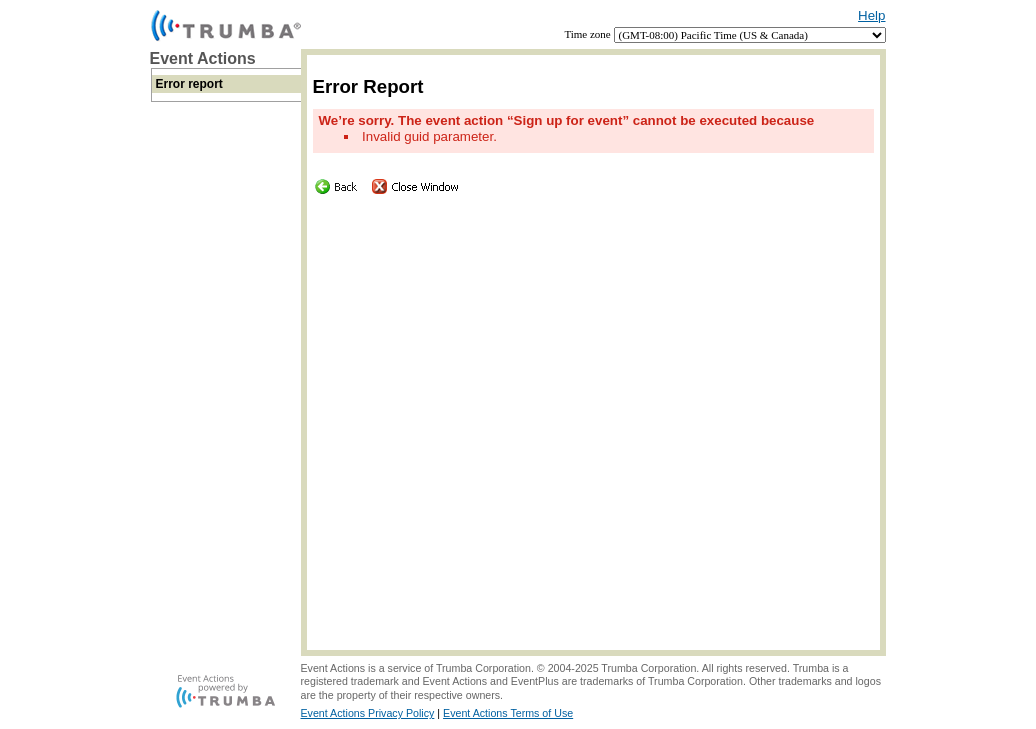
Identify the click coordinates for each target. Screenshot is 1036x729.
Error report (189, 84)
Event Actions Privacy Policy (368, 713)
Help (871, 15)
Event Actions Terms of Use (508, 713)
